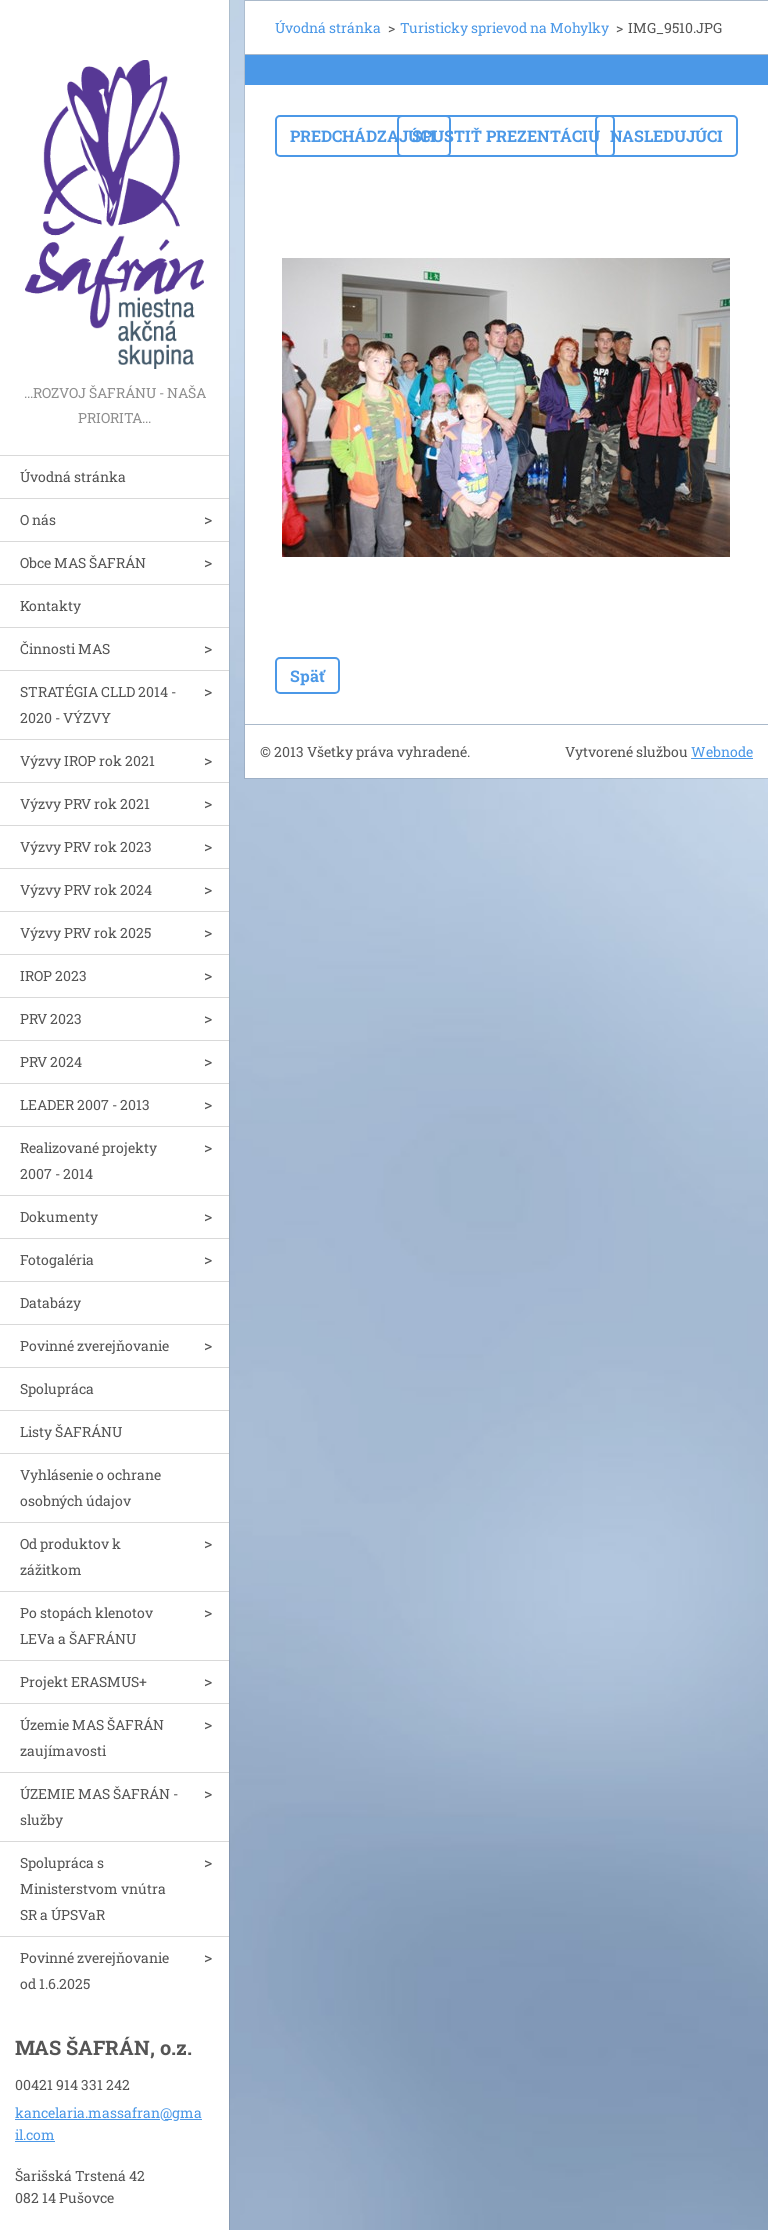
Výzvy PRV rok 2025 (85, 932)
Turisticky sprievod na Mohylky (504, 27)
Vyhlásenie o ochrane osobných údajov (90, 1487)
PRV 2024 (51, 1061)
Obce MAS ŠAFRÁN (83, 562)
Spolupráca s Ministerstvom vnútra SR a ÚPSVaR (93, 1888)
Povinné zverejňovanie (94, 1345)
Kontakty (50, 605)
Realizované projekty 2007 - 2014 (88, 1160)
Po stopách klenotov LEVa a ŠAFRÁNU (86, 1625)
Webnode (722, 751)
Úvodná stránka (73, 476)
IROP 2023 (53, 975)
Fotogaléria (57, 1259)
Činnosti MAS (65, 648)
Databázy (50, 1302)
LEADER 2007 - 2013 (85, 1104)
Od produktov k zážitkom (70, 1556)
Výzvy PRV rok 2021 (85, 803)
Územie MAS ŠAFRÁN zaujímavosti (92, 1737)
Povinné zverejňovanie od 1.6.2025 (94, 1970)
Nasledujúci (666, 135)
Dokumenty (59, 1216)
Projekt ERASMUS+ (83, 1681)
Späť (307, 675)
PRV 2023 (51, 1018)
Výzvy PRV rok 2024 (86, 889)
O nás (38, 519)
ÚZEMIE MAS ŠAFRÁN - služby (99, 1806)
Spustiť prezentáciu (506, 135)
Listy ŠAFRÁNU (71, 1431)
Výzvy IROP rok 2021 (87, 760)
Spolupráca (57, 1388)
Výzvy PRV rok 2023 (86, 846)
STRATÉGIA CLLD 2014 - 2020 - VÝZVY (98, 704)
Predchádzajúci (363, 135)
